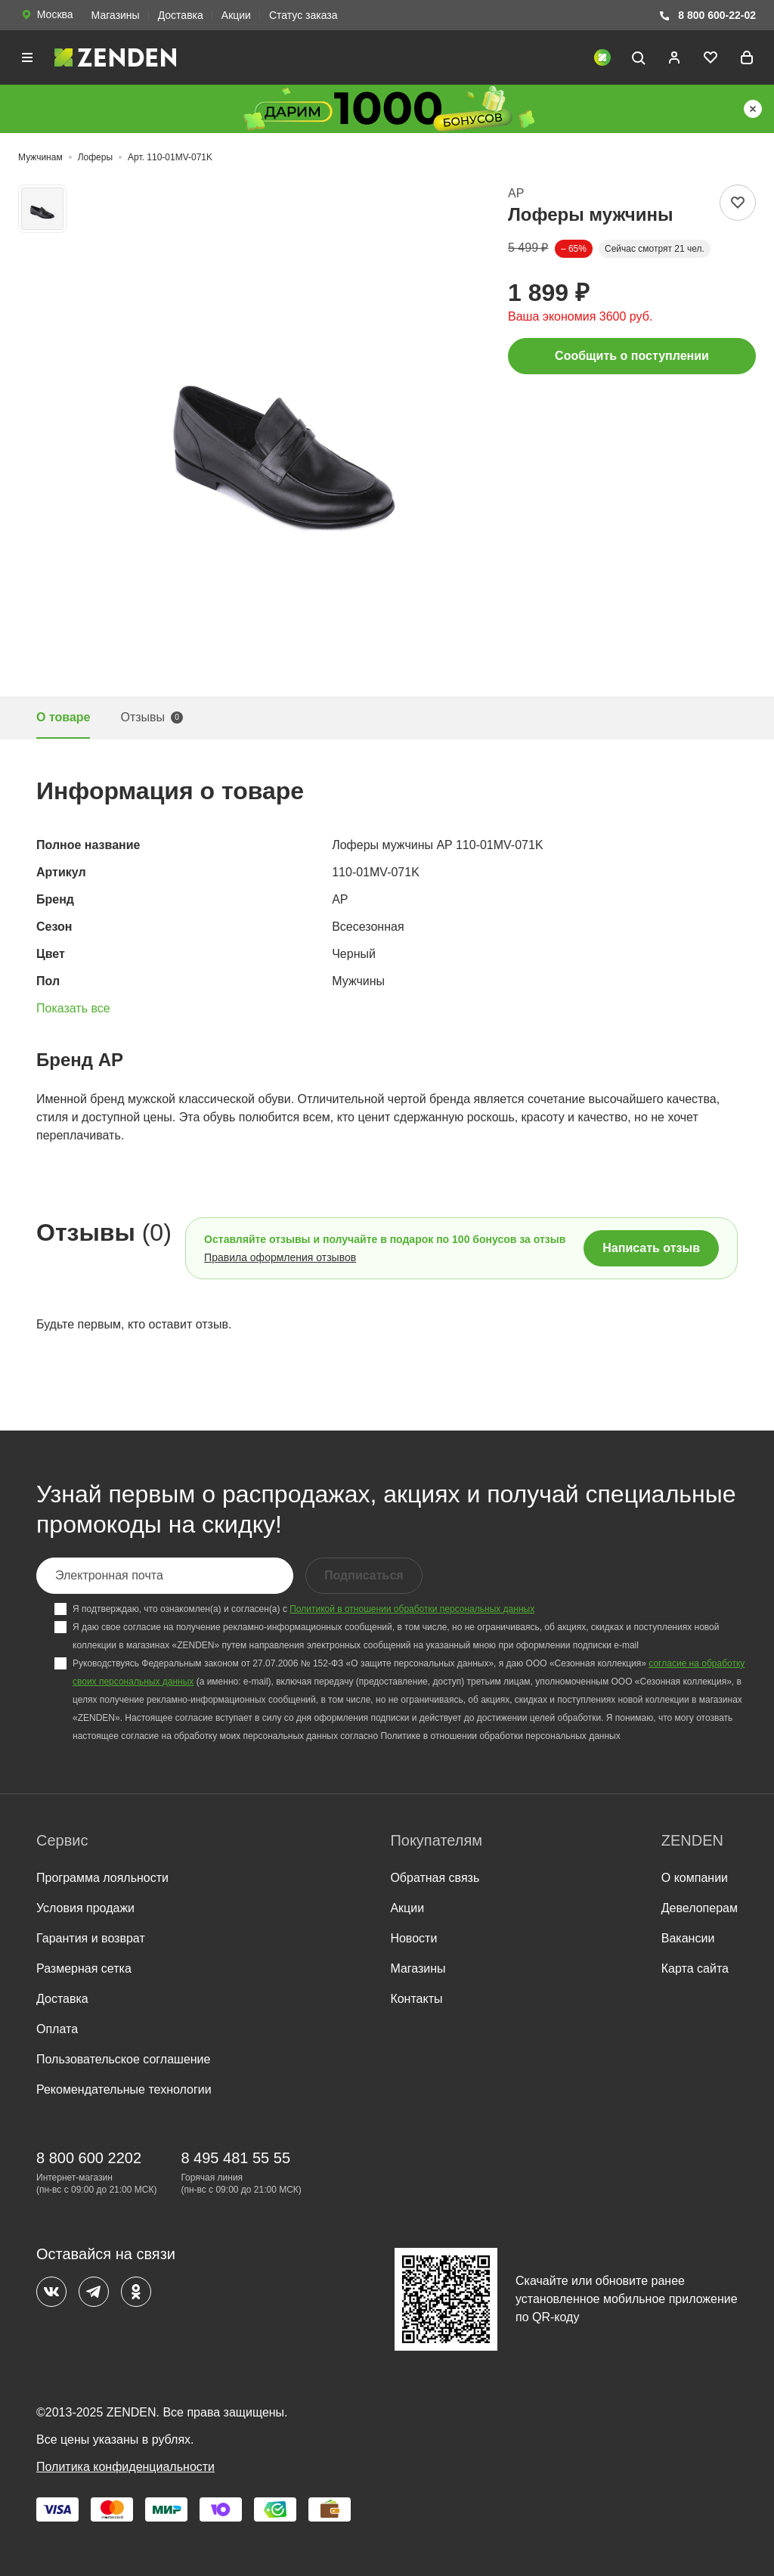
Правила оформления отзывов (280, 1257)
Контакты (416, 1998)
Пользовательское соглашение (123, 2059)
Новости (413, 1938)
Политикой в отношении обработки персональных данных (411, 1609)
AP (516, 193)
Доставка (180, 15)
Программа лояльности (102, 1877)
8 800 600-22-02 (707, 15)
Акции (236, 15)
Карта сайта (695, 1968)
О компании (694, 1877)
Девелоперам (699, 1908)
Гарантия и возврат (90, 1938)
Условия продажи (85, 1908)
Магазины (115, 15)
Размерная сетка (84, 1968)
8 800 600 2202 (88, 2158)
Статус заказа (303, 15)
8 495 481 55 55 (235, 2158)
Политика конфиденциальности (125, 2466)
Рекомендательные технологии (124, 2089)
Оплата (57, 2029)
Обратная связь (434, 1877)
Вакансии (688, 1938)
